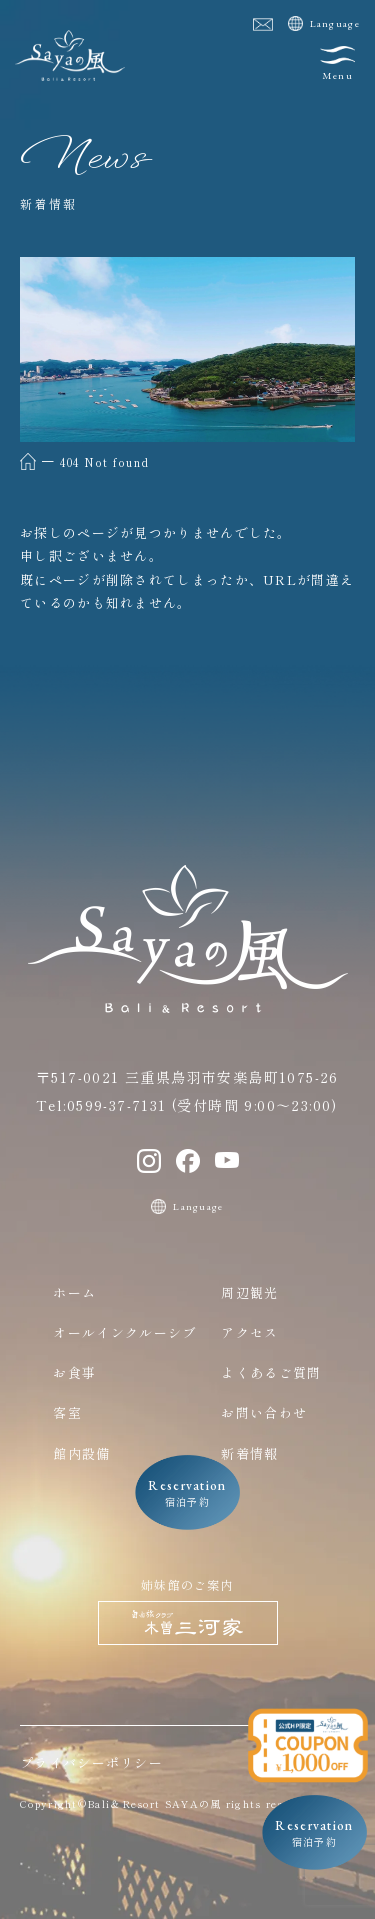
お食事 (74, 1372)
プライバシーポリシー (91, 1762)
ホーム (74, 1292)
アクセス (249, 1332)
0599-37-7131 (117, 1105)
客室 (67, 1412)
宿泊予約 (314, 1833)
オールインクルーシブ (124, 1332)
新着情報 (249, 1453)
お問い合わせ (264, 1412)
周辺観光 (249, 1292)
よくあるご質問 (271, 1372)
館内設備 (81, 1453)
